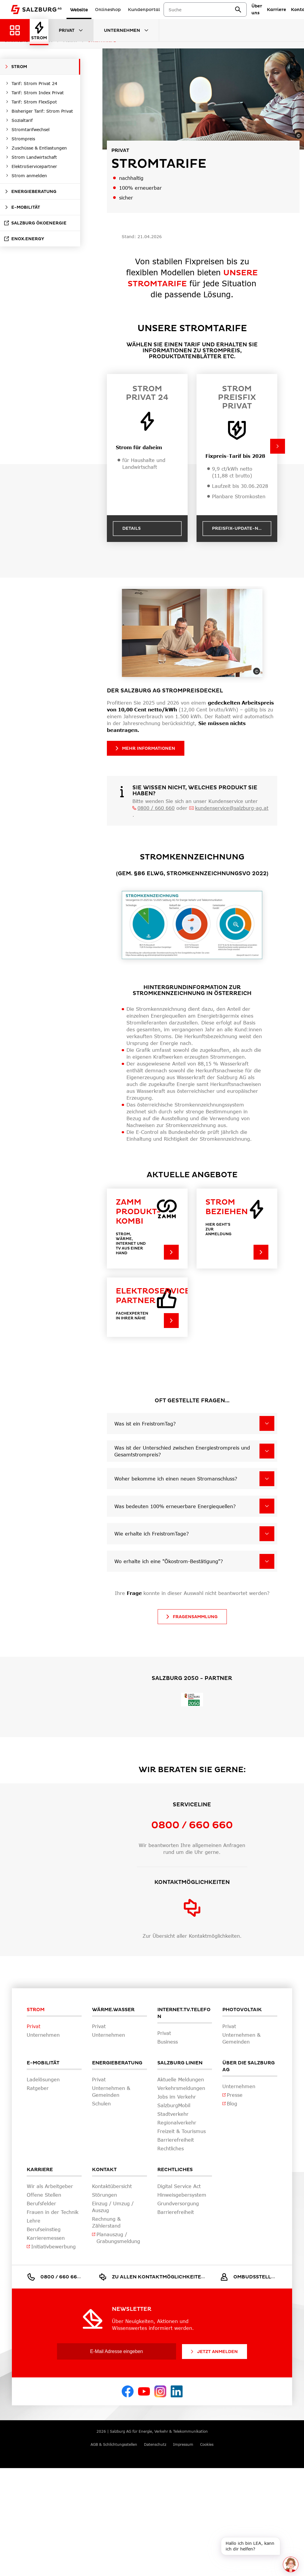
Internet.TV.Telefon (183, 2013)
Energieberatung (117, 2063)
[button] (277, 446)
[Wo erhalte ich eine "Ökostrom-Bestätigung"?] (266, 1561)
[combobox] (202, 9)
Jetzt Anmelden (214, 2351)
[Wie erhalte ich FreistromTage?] (266, 1533)
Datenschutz (155, 2444)
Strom (36, 2010)
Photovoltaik (242, 2010)
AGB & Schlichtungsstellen (114, 2444)
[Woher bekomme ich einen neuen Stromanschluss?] (266, 1478)
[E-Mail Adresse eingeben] (116, 2351)
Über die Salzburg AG (248, 2066)
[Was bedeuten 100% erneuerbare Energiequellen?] (266, 1506)
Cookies (206, 2444)
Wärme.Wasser (113, 2010)
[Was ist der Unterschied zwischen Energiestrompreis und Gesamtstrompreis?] (266, 1451)
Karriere (40, 2170)
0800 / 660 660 (156, 808)
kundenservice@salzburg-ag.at (231, 808)
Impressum (183, 2444)
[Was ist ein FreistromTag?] (266, 1423)
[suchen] (238, 9)
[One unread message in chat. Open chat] (291, 2564)
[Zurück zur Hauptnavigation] (15, 30)
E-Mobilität (43, 2063)
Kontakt (104, 2170)
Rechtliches (175, 2170)
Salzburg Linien (179, 2063)
